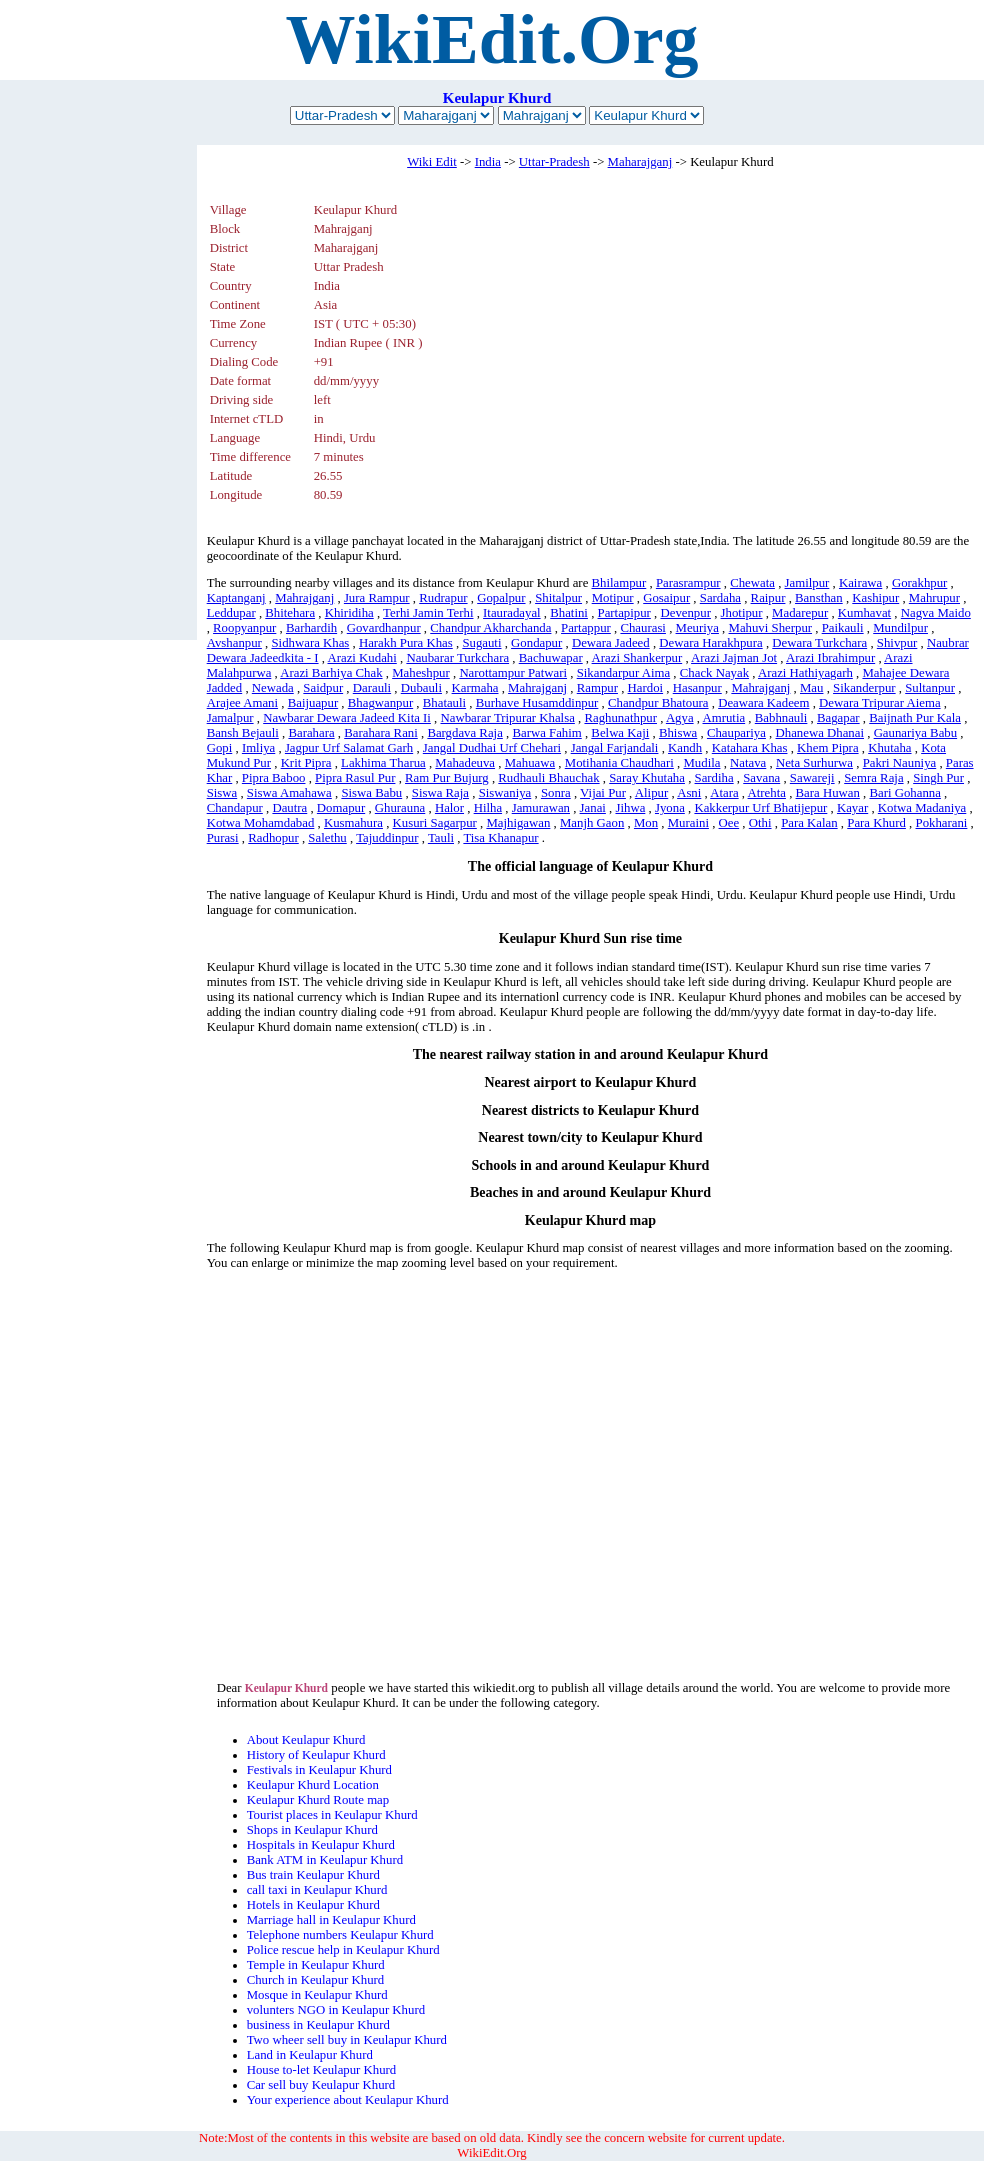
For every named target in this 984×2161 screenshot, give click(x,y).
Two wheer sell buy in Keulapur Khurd (347, 2040)
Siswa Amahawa (289, 793)
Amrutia (724, 718)
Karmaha (475, 688)
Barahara (311, 733)
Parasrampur (688, 583)
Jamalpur (230, 718)
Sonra (556, 793)
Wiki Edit (432, 162)
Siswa (222, 793)
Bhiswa (678, 733)
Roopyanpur (244, 628)
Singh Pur (938, 778)
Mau (811, 688)
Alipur (651, 793)
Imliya (258, 748)
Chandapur (235, 808)
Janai (593, 808)
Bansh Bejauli (243, 733)
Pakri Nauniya (900, 763)
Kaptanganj (236, 598)
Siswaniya (505, 793)
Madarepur (800, 613)
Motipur (613, 598)
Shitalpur (558, 598)
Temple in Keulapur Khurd (316, 1965)
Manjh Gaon (592, 823)
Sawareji (812, 778)
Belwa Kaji (620, 733)
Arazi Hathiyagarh (805, 673)
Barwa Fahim (546, 733)
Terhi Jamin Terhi (428, 613)
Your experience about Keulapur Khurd (348, 2100)
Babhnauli (781, 718)
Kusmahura (353, 823)
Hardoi (646, 688)
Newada (273, 688)
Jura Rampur (377, 598)
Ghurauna (400, 808)
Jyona (670, 808)
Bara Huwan (828, 793)
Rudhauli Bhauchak (548, 778)
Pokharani (942, 823)
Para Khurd (876, 823)
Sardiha (714, 778)
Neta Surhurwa (814, 763)
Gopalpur (501, 598)
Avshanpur (234, 643)
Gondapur (536, 643)
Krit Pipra (306, 763)
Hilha (488, 808)
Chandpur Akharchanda (490, 628)
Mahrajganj (304, 598)
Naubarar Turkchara (457, 658)
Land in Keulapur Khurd (310, 2055)
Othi (760, 823)
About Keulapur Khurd (306, 1740)
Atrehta (767, 793)
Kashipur (875, 598)
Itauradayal (512, 613)
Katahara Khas (750, 748)
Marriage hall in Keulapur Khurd (331, 1920)
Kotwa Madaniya (922, 808)
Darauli (372, 688)
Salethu (327, 838)
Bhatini (569, 613)
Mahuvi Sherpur (771, 628)
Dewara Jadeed (611, 643)
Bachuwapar (551, 658)
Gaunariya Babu (916, 733)
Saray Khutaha (647, 778)
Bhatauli (444, 703)
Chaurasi (643, 628)
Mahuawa (530, 763)
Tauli (441, 838)
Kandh (685, 748)
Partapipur (624, 613)
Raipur (768, 598)
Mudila (701, 763)
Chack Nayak (714, 673)
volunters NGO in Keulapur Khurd (336, 2010)
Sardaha (720, 598)
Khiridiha (349, 613)
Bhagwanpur (380, 703)
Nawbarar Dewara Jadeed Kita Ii (347, 718)
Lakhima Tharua (383, 763)
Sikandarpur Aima (623, 673)
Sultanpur (930, 688)
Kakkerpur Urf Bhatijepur (760, 808)
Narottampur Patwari (513, 673)
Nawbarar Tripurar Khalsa (508, 718)
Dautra (289, 808)
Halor (449, 808)
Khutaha (889, 748)
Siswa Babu (371, 793)
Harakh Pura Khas (406, 643)
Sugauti (481, 643)
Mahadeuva (465, 763)
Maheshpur (421, 673)
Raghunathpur (620, 718)
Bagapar (838, 718)
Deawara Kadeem (763, 703)
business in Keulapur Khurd (318, 2025)
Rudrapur (443, 598)
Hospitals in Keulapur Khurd (321, 1845)
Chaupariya (736, 733)
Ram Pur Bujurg (447, 778)
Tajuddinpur (387, 838)
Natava (748, 763)
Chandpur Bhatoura (658, 703)
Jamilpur (807, 583)
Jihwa (630, 808)
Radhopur (273, 838)
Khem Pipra (828, 748)
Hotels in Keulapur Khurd (313, 1905)
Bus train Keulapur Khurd (313, 1875)
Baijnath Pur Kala (915, 718)
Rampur (597, 688)
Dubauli (421, 688)
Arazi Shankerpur (637, 658)
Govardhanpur (384, 628)
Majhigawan (518, 823)
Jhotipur (742, 613)
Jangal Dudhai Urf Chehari (492, 748)
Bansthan (819, 598)
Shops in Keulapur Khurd (312, 1830)
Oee (729, 823)
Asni (689, 793)
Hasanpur (697, 688)
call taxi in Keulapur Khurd (317, 1890)
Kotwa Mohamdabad (261, 823)
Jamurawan (541, 808)
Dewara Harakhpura (710, 643)
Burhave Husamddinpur (537, 703)
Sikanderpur (864, 688)
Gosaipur (666, 598)
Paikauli (843, 628)
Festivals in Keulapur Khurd (319, 1770)
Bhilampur (619, 583)
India (488, 162)
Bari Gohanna (904, 793)
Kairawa (860, 583)
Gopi (220, 748)
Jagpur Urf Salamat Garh (349, 748)
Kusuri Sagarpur (435, 823)
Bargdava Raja (464, 733)
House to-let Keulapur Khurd (322, 2070)
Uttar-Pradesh (554, 162)
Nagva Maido (936, 613)
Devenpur (685, 613)
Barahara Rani (381, 733)
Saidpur (323, 688)
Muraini (688, 823)
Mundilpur (900, 628)
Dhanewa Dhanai (820, 733)
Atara (724, 793)
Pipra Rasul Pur (355, 778)
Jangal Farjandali (615, 748)
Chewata (752, 583)
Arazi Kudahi (361, 658)
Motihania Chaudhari (619, 763)
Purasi (223, 838)
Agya (680, 718)
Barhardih (311, 628)
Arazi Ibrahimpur (830, 658)
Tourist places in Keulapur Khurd (332, 1815)
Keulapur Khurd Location (313, 1785)
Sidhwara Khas (310, 643)
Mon (646, 823)
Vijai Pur (603, 793)
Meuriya (697, 628)
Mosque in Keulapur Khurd (317, 1995)
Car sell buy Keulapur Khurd (321, 2085)
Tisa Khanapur (500, 838)
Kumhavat (864, 613)
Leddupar (231, 613)
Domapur (341, 808)
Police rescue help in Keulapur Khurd (343, 1950)
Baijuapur (313, 703)
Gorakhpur (919, 583)
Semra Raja (873, 778)
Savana (761, 778)
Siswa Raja (440, 793)
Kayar (852, 808)
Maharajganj (640, 162)
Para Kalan (809, 823)
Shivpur (897, 643)
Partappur (586, 628)
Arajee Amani (242, 703)
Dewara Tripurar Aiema (880, 703)
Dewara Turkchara (819, 643)
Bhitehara (290, 613)
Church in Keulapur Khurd (316, 1980)
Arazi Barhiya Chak (331, 673)
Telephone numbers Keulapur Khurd (340, 1935)
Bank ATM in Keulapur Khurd (325, 1860)
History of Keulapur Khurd (316, 1755)
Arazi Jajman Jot (734, 658)
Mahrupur (934, 598)
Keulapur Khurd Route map (318, 1800)
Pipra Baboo (274, 778)
